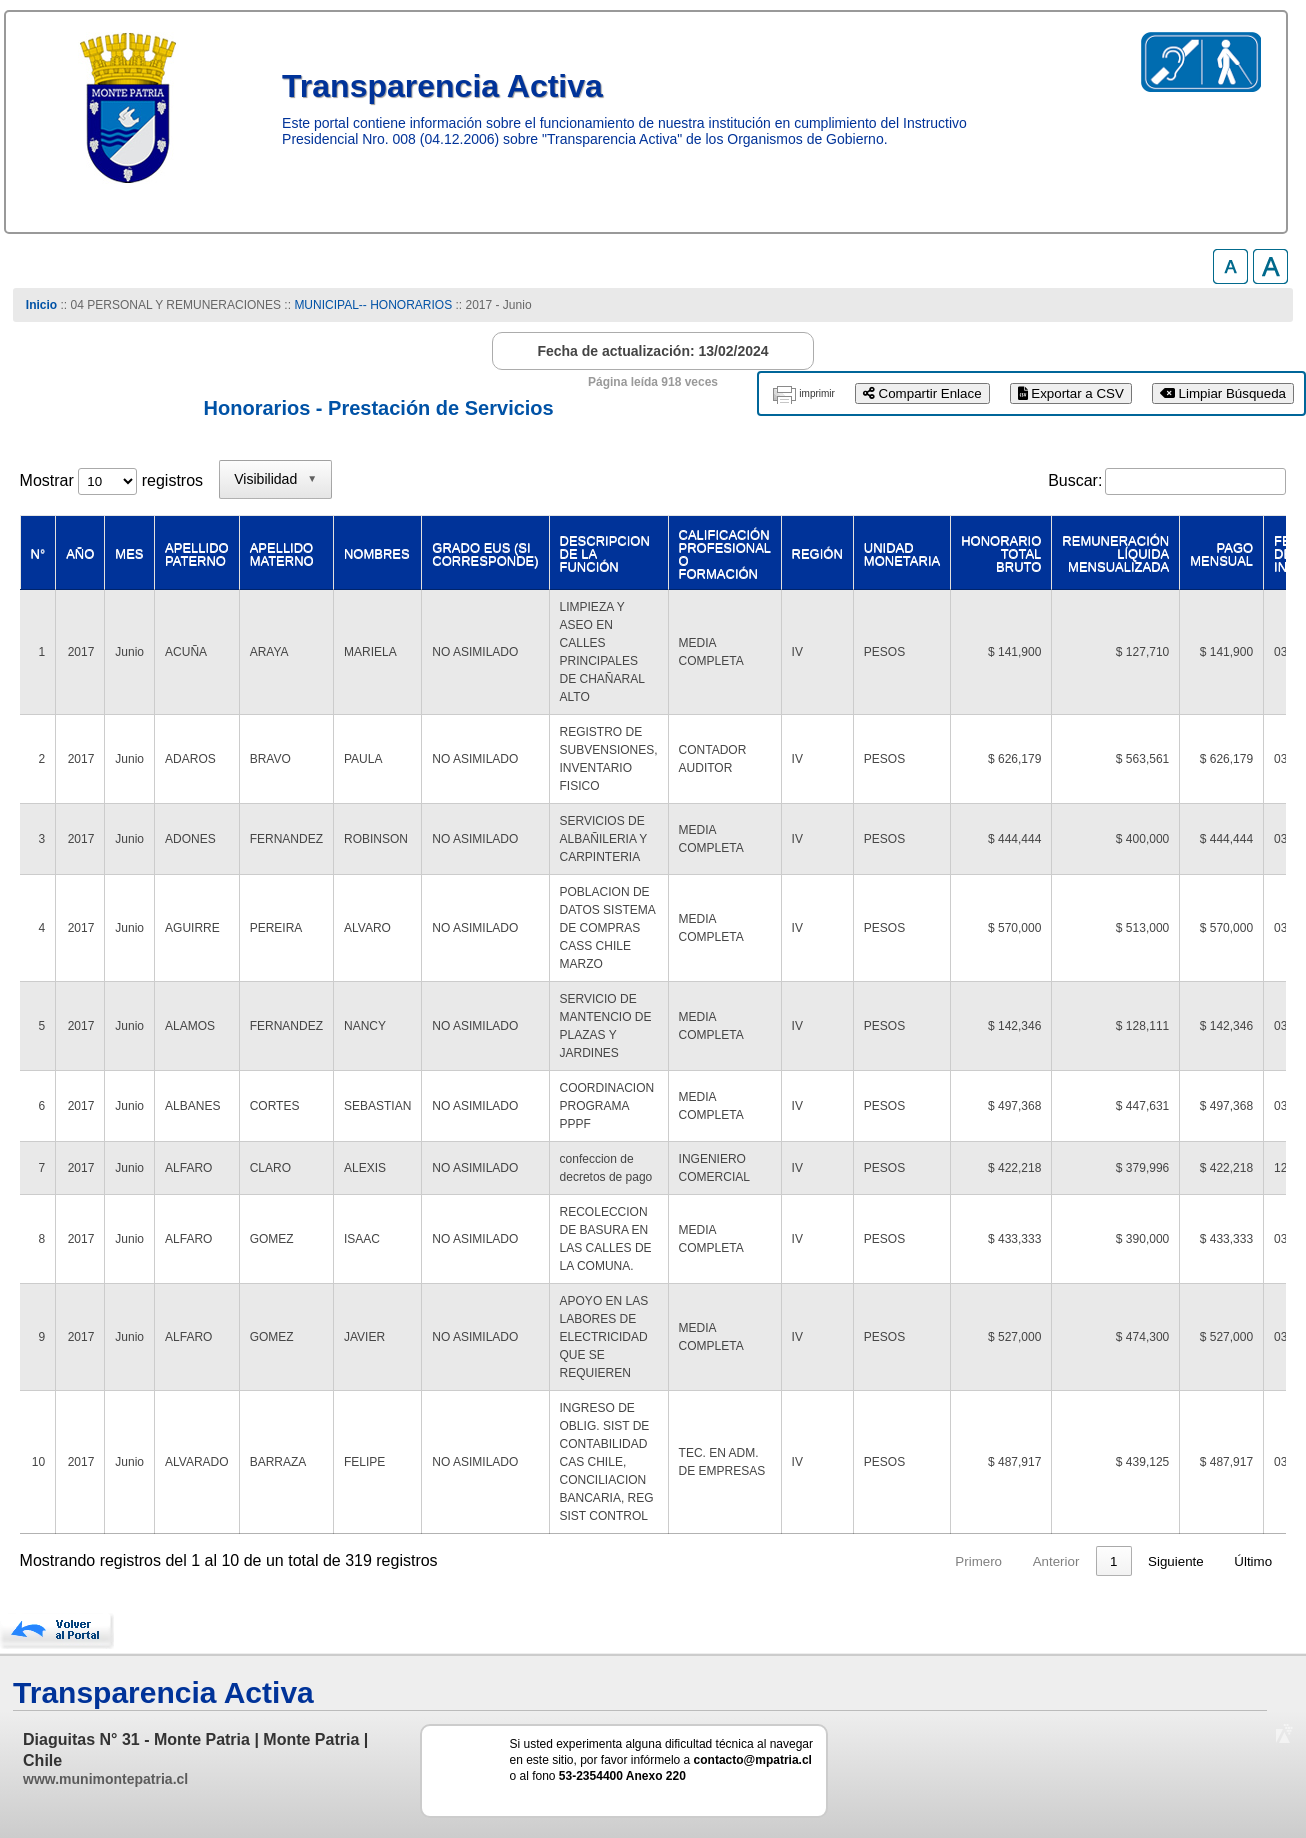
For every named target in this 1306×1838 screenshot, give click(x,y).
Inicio (41, 305)
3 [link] (943, 1561)
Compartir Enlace (922, 393)
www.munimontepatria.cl (105, 1779)
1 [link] (867, 1561)
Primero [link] (733, 1561)
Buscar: (1075, 480)
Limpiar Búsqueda (1223, 393)
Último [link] (1253, 1561)
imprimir (817, 393)
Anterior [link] (810, 1561)
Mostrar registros (111, 480)
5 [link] (1020, 1561)
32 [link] (1110, 1561)
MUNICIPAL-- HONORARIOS (373, 305)
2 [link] (905, 1561)
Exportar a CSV (1071, 393)
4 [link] (981, 1561)
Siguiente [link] (1176, 1561)
